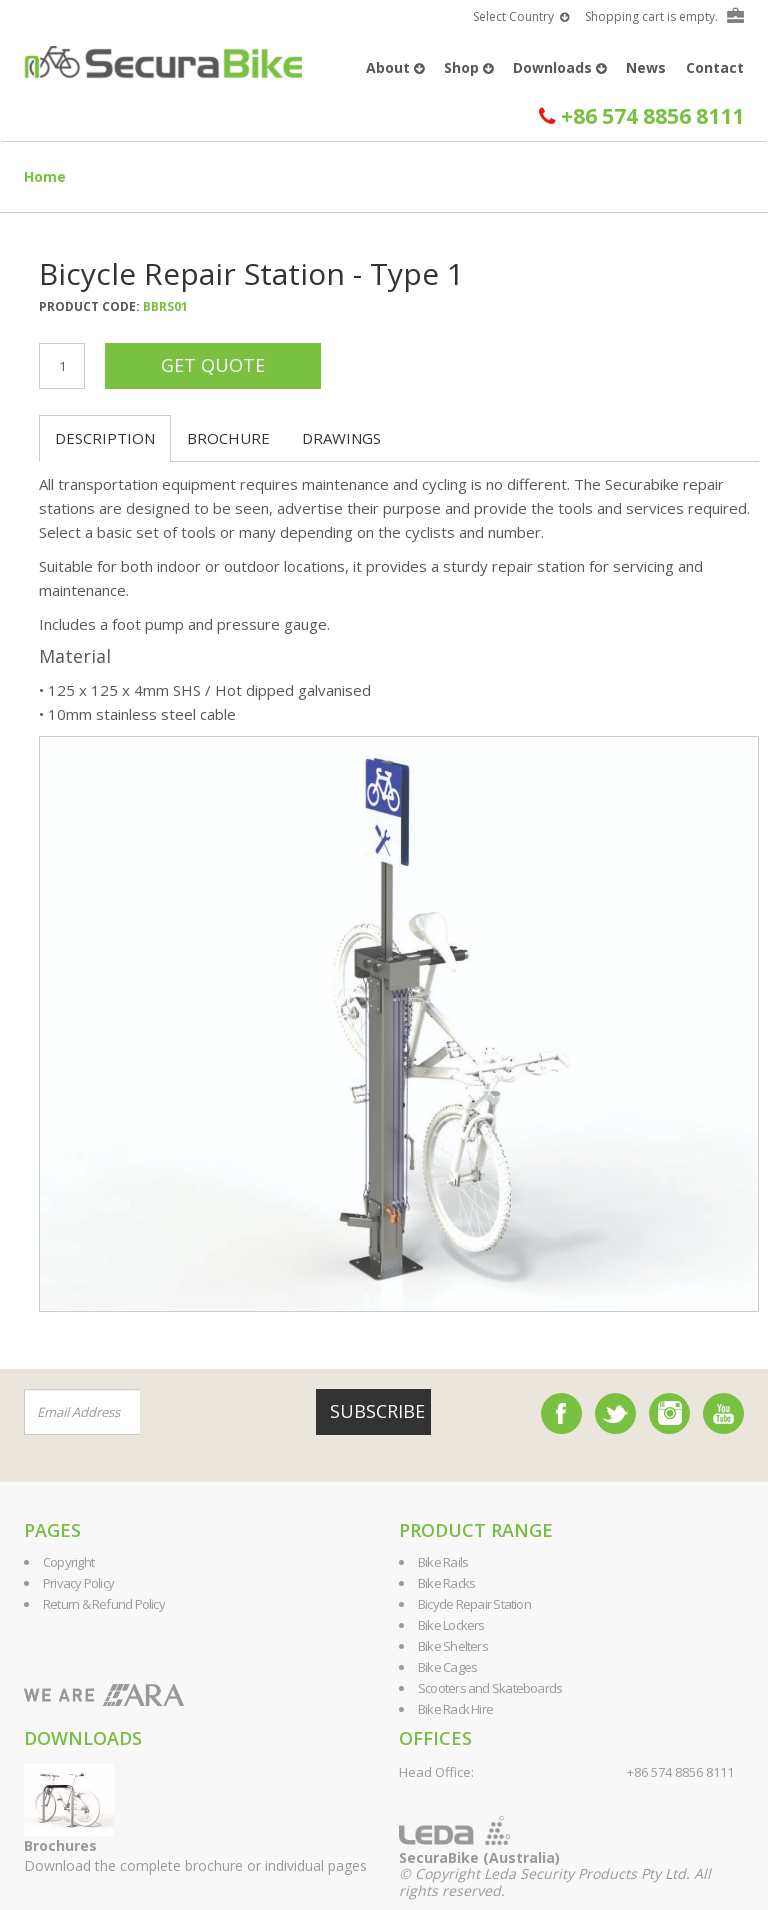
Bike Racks (446, 1583)
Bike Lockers (451, 1625)
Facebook (561, 1413)
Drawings (341, 438)
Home (45, 176)
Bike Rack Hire (455, 1709)
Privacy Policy (78, 1583)
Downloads (559, 67)
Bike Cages (447, 1667)
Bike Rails (443, 1562)
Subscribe (377, 1411)
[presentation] (261, 1412)
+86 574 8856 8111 (641, 116)
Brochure (228, 438)
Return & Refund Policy (104, 1604)
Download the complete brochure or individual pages (195, 1855)
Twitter (615, 1413)
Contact (715, 67)
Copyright (68, 1562)
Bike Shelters (453, 1646)
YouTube (723, 1413)
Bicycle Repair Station (474, 1604)
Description (105, 438)
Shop (468, 67)
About (395, 67)
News (646, 67)
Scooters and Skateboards (490, 1688)
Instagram (669, 1413)
